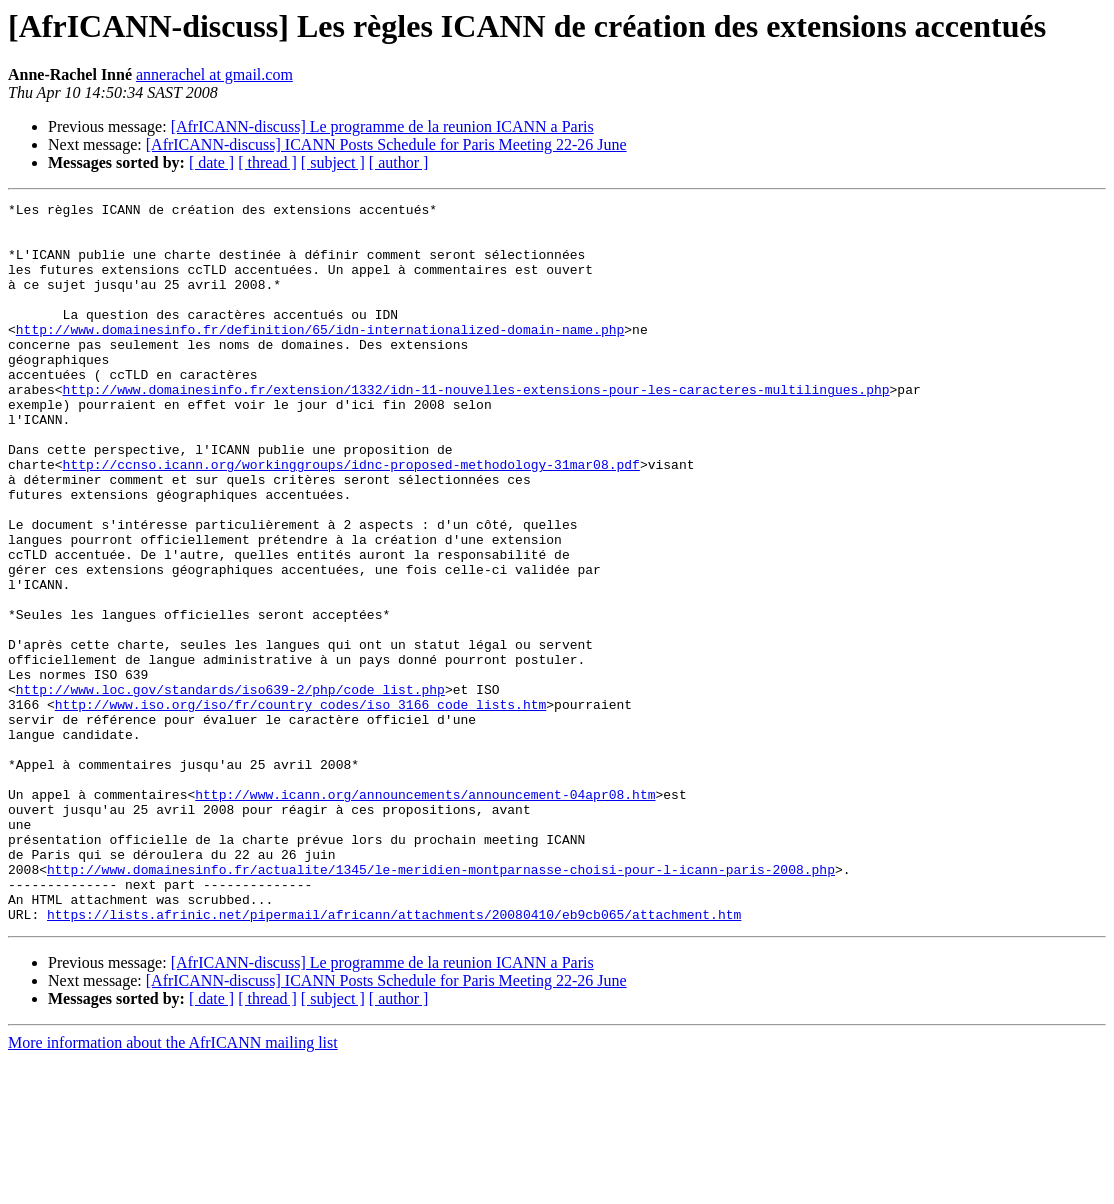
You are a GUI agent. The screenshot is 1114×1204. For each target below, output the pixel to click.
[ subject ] (333, 162)
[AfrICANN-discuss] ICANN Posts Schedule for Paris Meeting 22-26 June (386, 144)
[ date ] (211, 162)
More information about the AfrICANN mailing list (173, 1186)
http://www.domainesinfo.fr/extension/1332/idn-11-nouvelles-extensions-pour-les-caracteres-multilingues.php (476, 428)
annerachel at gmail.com (214, 74)
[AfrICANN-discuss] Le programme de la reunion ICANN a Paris (382, 126)
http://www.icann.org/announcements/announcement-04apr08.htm (425, 914)
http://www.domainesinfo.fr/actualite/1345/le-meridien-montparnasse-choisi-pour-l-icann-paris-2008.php (441, 1004)
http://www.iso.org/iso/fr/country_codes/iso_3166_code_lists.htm (300, 806)
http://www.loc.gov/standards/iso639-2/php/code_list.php (230, 788)
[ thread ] (267, 162)
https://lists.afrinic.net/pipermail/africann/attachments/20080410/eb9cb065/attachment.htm (394, 1058)
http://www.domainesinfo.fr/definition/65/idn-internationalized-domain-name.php (320, 356)
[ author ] (399, 162)
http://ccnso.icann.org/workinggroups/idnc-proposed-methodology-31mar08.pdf (351, 518)
